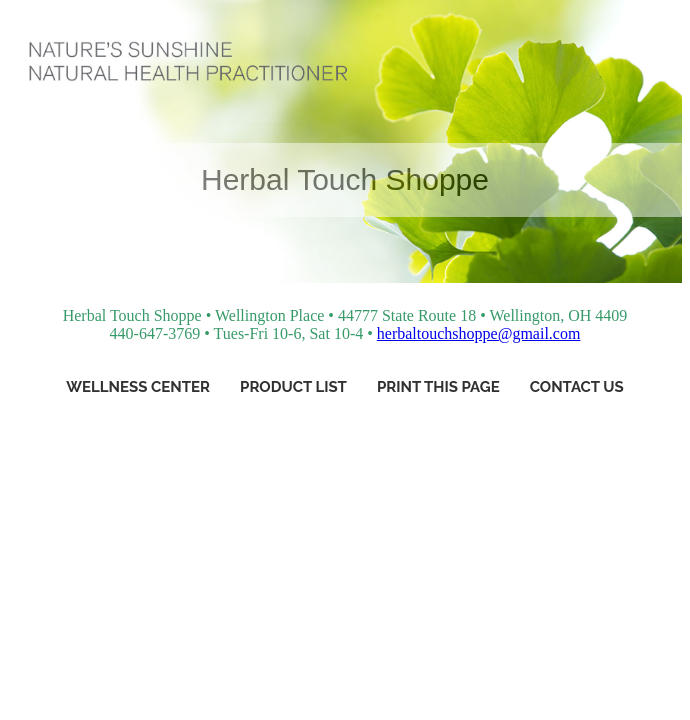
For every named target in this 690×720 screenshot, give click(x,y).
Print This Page (438, 387)
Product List (293, 387)
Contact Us (577, 387)
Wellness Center (138, 387)
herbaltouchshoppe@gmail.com (479, 333)
